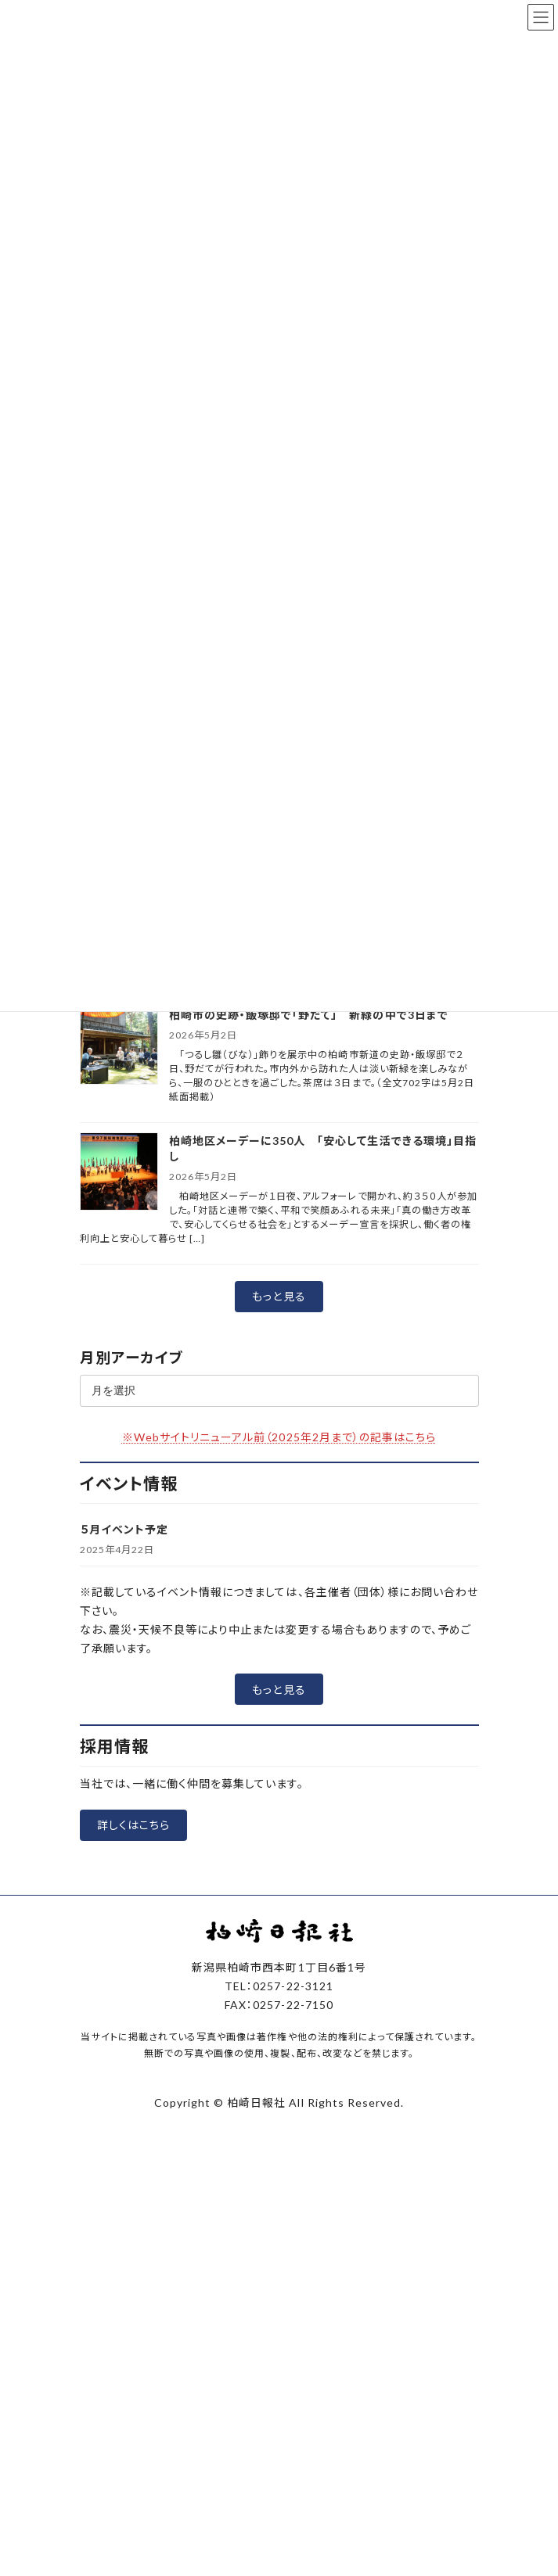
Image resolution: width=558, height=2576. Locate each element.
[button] (278, 1296)
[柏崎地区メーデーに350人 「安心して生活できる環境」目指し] (119, 1172)
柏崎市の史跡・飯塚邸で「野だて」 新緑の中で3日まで (308, 1014)
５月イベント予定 (124, 1529)
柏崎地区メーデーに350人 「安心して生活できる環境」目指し (323, 1148)
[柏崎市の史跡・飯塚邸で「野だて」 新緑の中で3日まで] (119, 1046)
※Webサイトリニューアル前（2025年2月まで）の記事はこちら (279, 1437)
